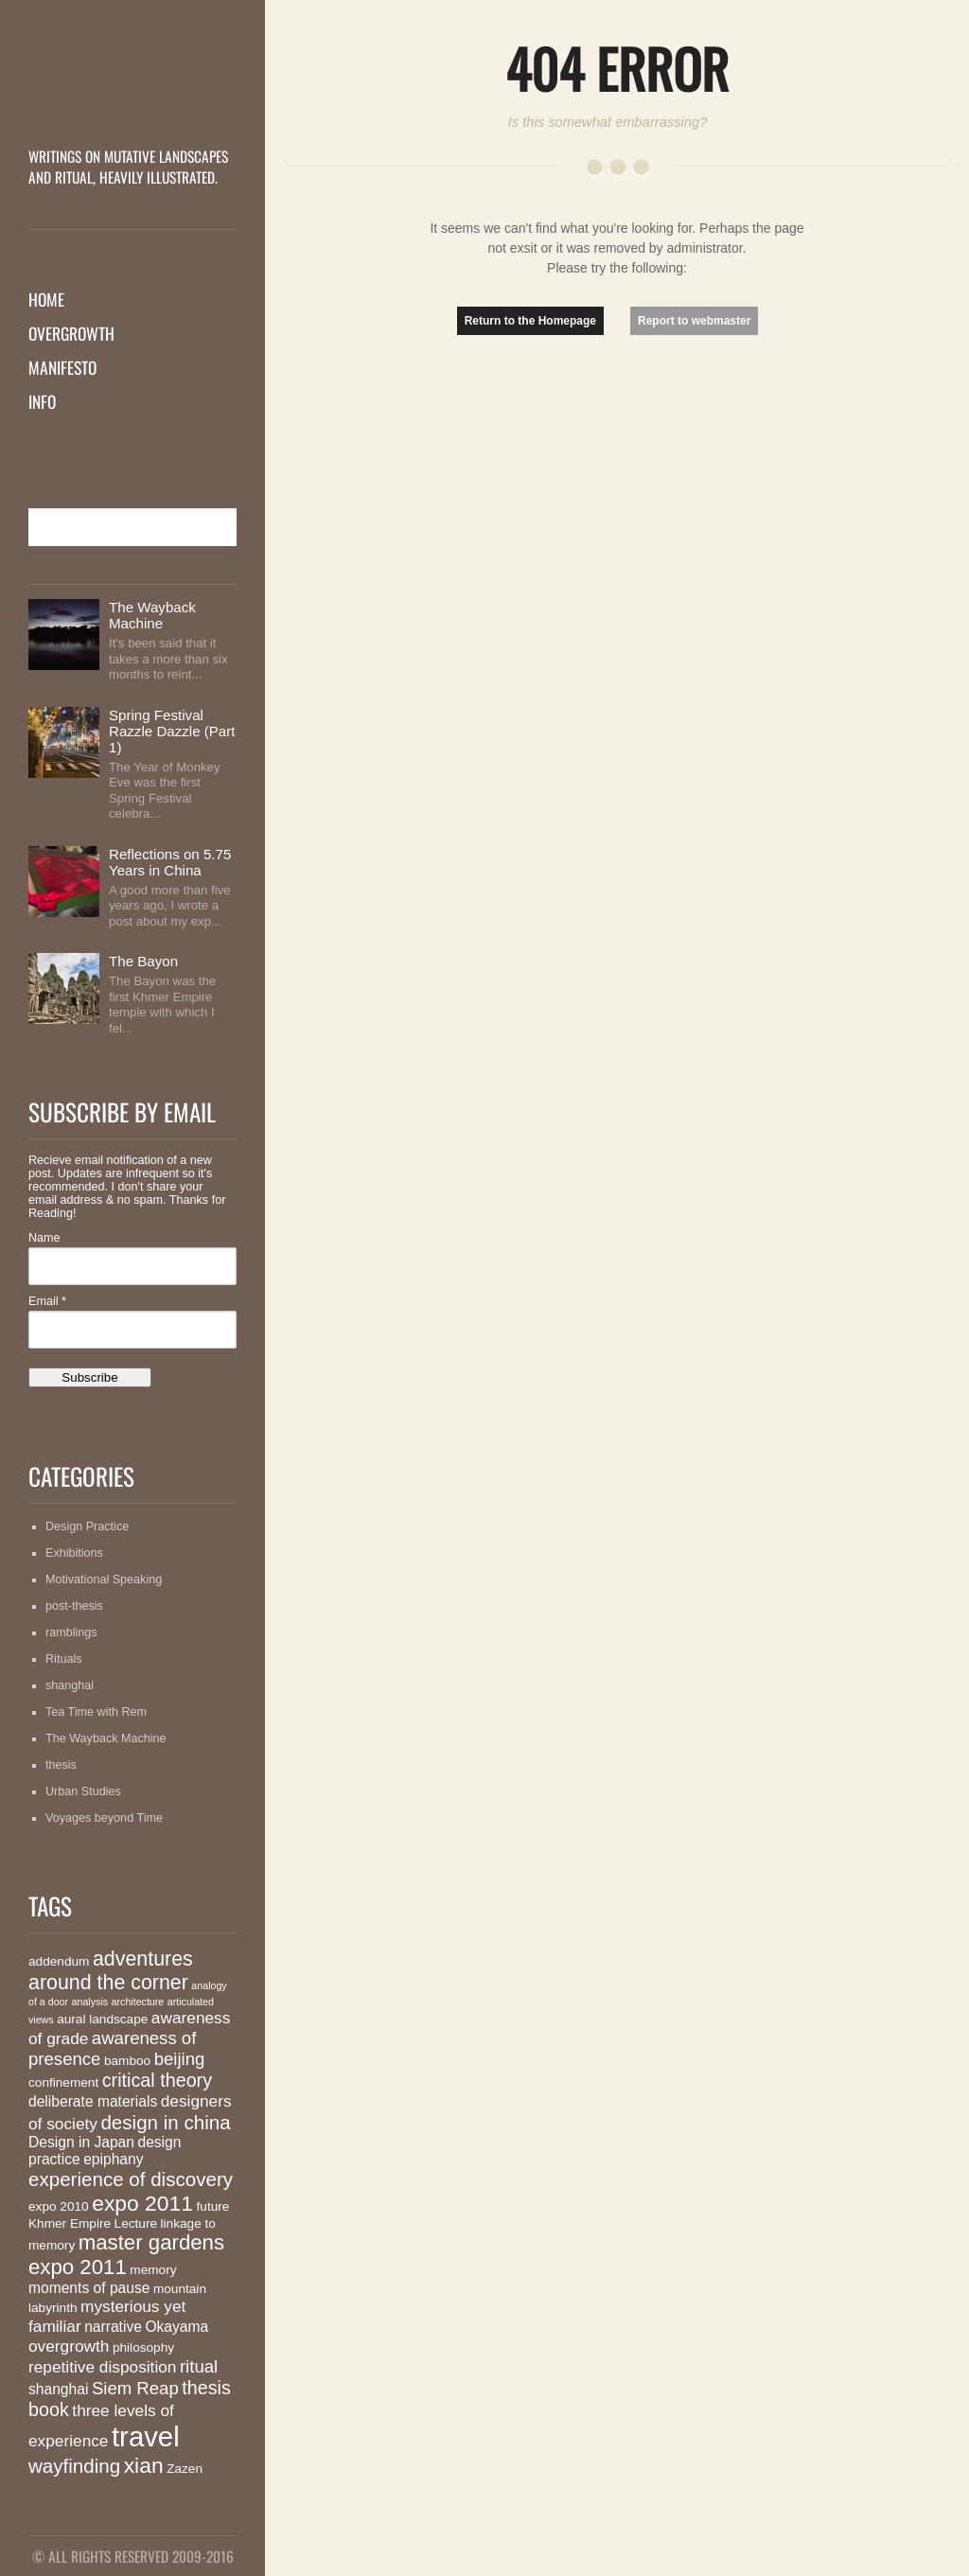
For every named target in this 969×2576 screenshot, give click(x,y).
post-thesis (74, 1606)
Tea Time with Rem (96, 1712)
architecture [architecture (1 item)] (138, 2001)
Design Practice (87, 1526)
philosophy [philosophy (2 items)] (143, 2347)
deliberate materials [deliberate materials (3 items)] (92, 2101)
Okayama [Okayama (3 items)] (176, 2327)
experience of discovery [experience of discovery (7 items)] (130, 2179)
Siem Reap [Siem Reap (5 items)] (135, 2388)
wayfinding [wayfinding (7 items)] (74, 2466)
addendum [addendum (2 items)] (58, 1961)
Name (44, 1237)
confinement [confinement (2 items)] (63, 2082)
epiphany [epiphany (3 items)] (113, 2159)
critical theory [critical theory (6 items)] (157, 2080)
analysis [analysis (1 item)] (90, 2001)
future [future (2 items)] (213, 2206)
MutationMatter (132, 108)
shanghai (69, 1685)
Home (46, 299)
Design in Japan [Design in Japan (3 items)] (81, 2142)
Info (42, 401)
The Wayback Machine (152, 615)
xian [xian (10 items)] (144, 2465)
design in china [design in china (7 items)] (165, 2122)
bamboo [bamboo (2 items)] (127, 2061)
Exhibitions (74, 1553)
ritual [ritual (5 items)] (199, 2366)
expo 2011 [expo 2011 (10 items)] (142, 2203)
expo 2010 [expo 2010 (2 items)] (58, 2206)
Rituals (63, 1659)
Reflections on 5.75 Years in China (170, 862)
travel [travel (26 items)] (146, 2436)
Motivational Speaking (103, 1579)
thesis (61, 1765)
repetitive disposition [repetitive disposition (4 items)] (102, 2366)
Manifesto (62, 367)
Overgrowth (71, 333)
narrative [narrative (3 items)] (113, 2327)
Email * (47, 1301)
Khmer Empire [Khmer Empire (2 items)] (69, 2223)
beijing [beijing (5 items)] (179, 2059)
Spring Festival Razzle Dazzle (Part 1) (172, 731)
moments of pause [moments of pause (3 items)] (89, 2288)
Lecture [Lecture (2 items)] (136, 2223)
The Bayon (143, 961)
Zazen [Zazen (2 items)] (185, 2468)
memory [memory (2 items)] (153, 2270)
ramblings (71, 1632)
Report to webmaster (694, 320)
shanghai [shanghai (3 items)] (58, 2389)
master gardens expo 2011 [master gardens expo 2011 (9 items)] (126, 2255)
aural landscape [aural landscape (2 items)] (102, 2019)
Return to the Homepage (530, 320)
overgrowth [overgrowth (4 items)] (68, 2346)
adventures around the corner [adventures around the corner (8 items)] (110, 1971)
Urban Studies (83, 1791)
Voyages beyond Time (104, 1818)
